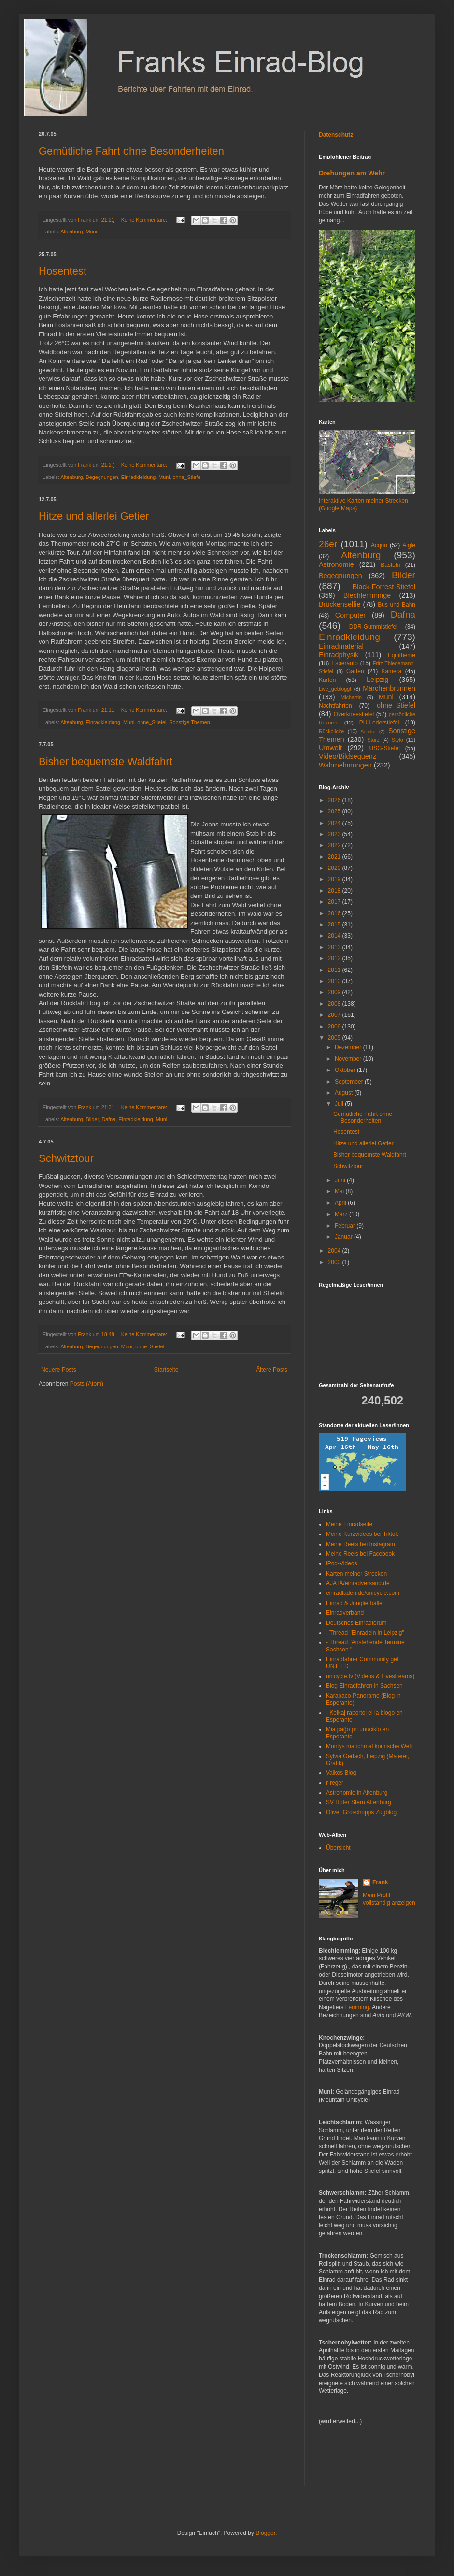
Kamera (391, 671)
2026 (335, 800)
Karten (327, 680)
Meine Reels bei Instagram (360, 1544)
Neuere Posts (58, 1369)
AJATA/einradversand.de (358, 1583)
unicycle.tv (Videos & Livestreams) (370, 1676)
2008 (335, 1003)
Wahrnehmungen (345, 765)
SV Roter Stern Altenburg (358, 1802)
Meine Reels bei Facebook (360, 1553)
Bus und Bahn (396, 604)
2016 (335, 913)
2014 (335, 935)
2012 (335, 958)
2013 (335, 947)
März (342, 1214)
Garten (355, 671)
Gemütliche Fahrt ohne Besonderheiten (131, 151)
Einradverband (345, 1612)
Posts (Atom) (86, 1383)
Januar (344, 1236)
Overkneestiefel (354, 714)
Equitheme (401, 655)
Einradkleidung (138, 477)
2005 (335, 1037)
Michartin (351, 697)
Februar (345, 1225)
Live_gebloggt (335, 689)
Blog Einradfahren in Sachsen (364, 1685)
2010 (335, 981)
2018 (335, 890)
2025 (335, 811)
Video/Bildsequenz (347, 756)
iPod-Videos (341, 1563)
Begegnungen (101, 477)
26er (328, 544)
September (350, 1081)
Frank (380, 1882)
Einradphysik (338, 655)
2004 (335, 1250)
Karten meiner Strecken (356, 1573)
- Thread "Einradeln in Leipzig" (365, 1632)
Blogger (265, 2533)
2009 (335, 992)
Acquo (379, 545)
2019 (335, 879)
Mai (340, 1191)
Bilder (92, 1119)
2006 (335, 1026)
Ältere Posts (271, 1369)
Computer (350, 615)
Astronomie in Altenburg (356, 1792)
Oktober (346, 1070)
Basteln (390, 565)
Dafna (108, 1119)
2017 (335, 901)
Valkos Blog (341, 1772)
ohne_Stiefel (187, 477)
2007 (335, 1015)
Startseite (166, 1369)
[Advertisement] (348, 2462)
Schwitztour (66, 1158)
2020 (335, 868)
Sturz (373, 740)
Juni (341, 1180)
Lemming (357, 2007)
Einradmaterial (341, 646)
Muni (91, 231)
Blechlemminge (367, 595)
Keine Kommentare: (145, 220)
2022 (335, 845)
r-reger (334, 1783)
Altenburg (71, 231)
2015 (335, 924)
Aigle (408, 545)
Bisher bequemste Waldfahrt (105, 761)
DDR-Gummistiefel (373, 626)
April (341, 1203)
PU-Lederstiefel (379, 722)
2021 (335, 857)
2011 (335, 970)
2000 (335, 1262)
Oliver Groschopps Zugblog (361, 1812)
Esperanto (344, 663)
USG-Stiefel (384, 748)
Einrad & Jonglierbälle (354, 1603)
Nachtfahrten (335, 705)
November (349, 1059)
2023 (335, 834)
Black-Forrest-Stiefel (384, 587)
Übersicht (338, 1847)
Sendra (368, 731)
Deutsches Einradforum (356, 1623)
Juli (340, 1103)
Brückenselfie (339, 604)
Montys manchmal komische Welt (369, 1746)
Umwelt (330, 748)
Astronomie (336, 564)
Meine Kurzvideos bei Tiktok (362, 1534)
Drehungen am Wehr (352, 173)
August (345, 1092)
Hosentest (62, 271)
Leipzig (378, 679)
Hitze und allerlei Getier (94, 516)
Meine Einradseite (349, 1524)
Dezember (349, 1047)
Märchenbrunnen (389, 688)
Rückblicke (331, 731)
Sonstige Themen (189, 722)
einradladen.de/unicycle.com (362, 1593)
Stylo (397, 740)
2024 (335, 823)
